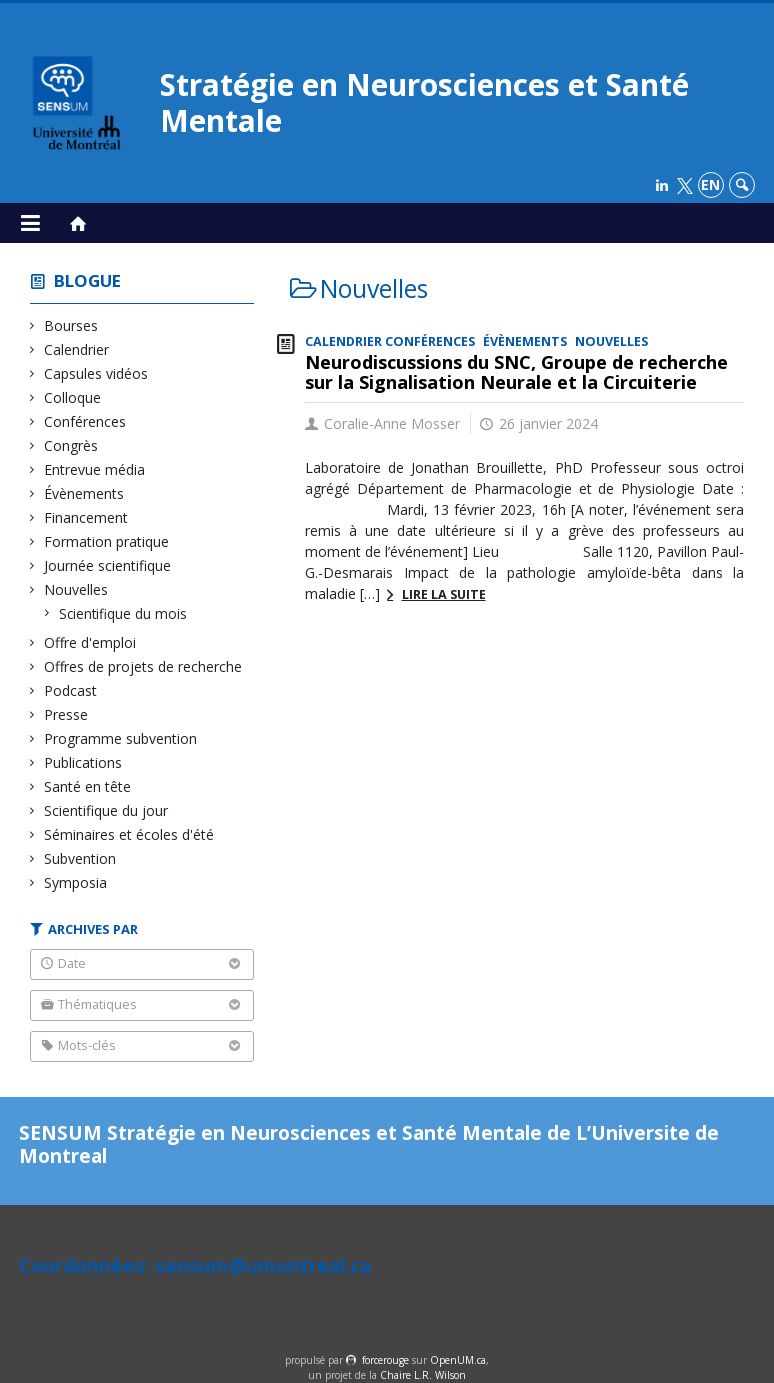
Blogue (87, 280)
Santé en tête (88, 786)
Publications (83, 762)
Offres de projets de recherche (143, 666)
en (710, 184)
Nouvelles (76, 589)
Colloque (73, 397)
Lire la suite (444, 594)
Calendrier (77, 349)
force (385, 1360)
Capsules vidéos (96, 373)
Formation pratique (107, 541)
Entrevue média (95, 469)
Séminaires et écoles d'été (129, 834)
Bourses (71, 325)
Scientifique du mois (123, 613)
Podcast (71, 690)
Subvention (80, 858)
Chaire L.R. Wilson (423, 1375)
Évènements (84, 493)
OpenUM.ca (458, 1360)
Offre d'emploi (90, 642)
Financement (86, 517)
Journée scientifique (108, 565)
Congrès (71, 445)
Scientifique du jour (106, 810)
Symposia (76, 882)
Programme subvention (121, 738)
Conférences (85, 421)
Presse (66, 714)
